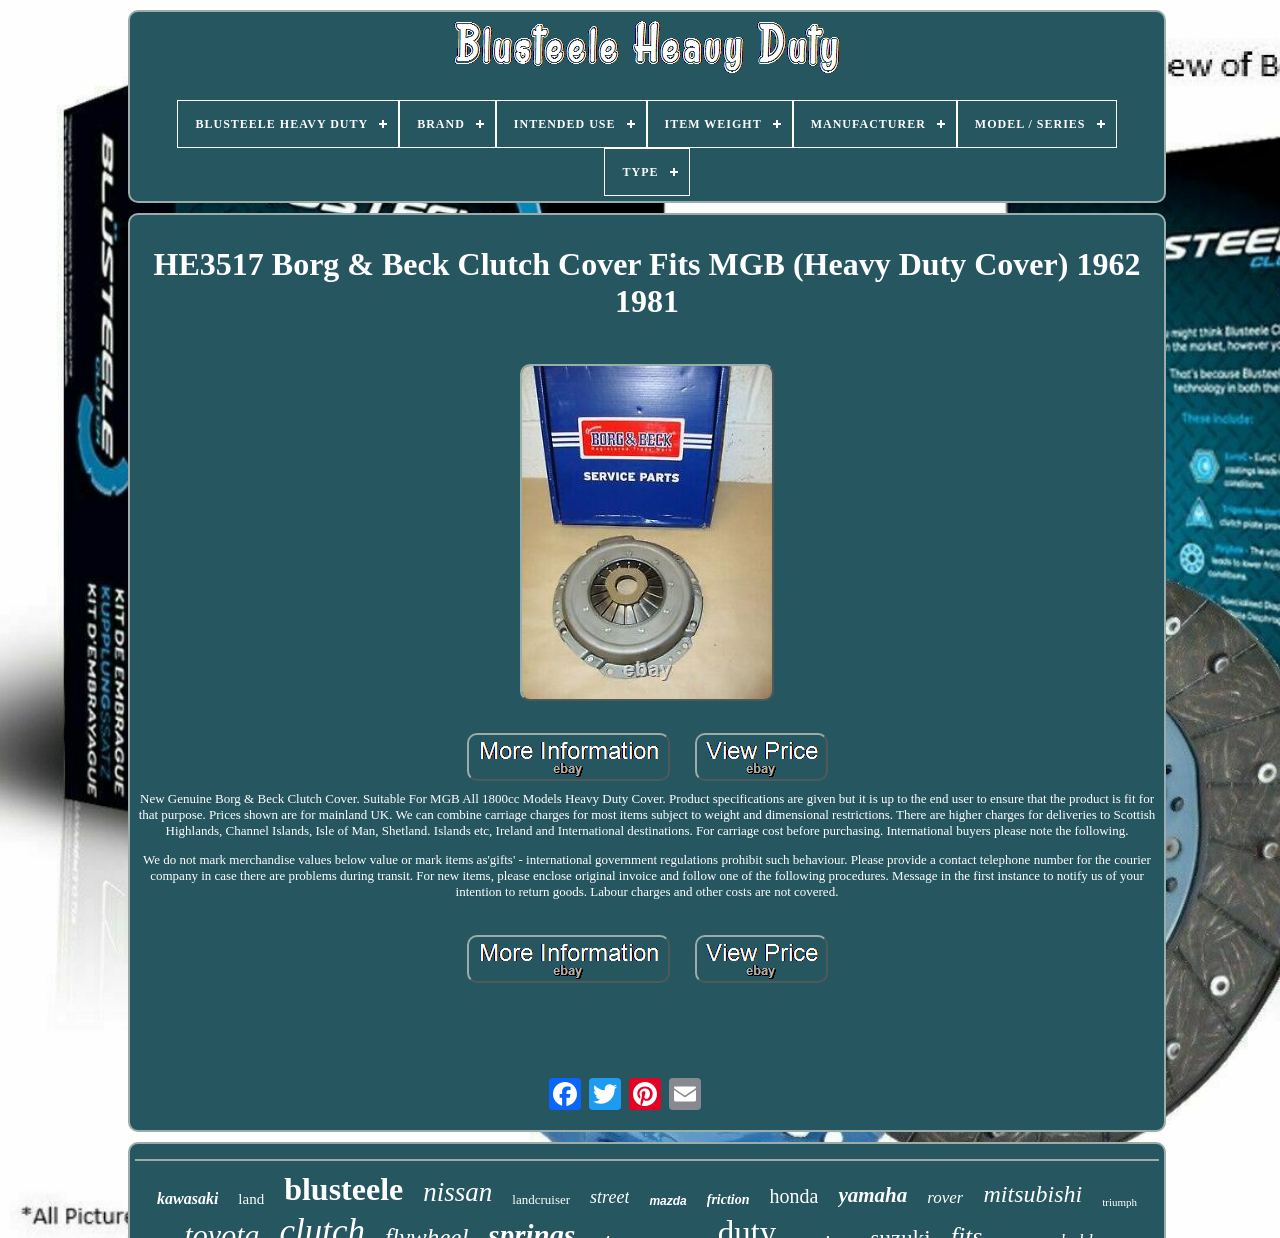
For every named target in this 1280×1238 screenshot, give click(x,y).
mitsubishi (1032, 1194)
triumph (1119, 1202)
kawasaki (187, 1198)
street (609, 1197)
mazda (667, 1201)
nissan (457, 1192)
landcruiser (541, 1199)
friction (728, 1199)
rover (945, 1197)
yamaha (872, 1195)
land (251, 1199)
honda (794, 1196)
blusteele (343, 1189)
